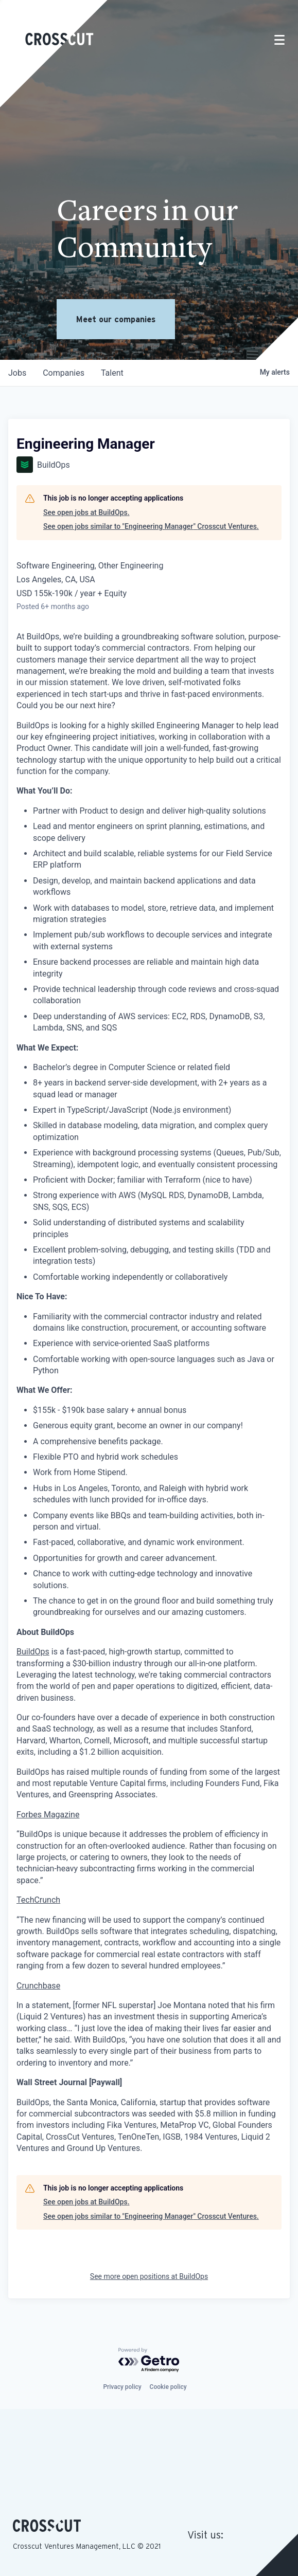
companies (63, 373)
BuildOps (32, 1652)
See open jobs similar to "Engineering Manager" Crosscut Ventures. (151, 526)
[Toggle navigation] (279, 39)
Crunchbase (38, 1986)
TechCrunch (38, 1900)
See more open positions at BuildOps (149, 2276)
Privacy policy (122, 2386)
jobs (17, 373)
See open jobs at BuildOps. (86, 512)
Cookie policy (168, 2386)
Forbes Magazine (47, 1814)
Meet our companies (115, 319)
